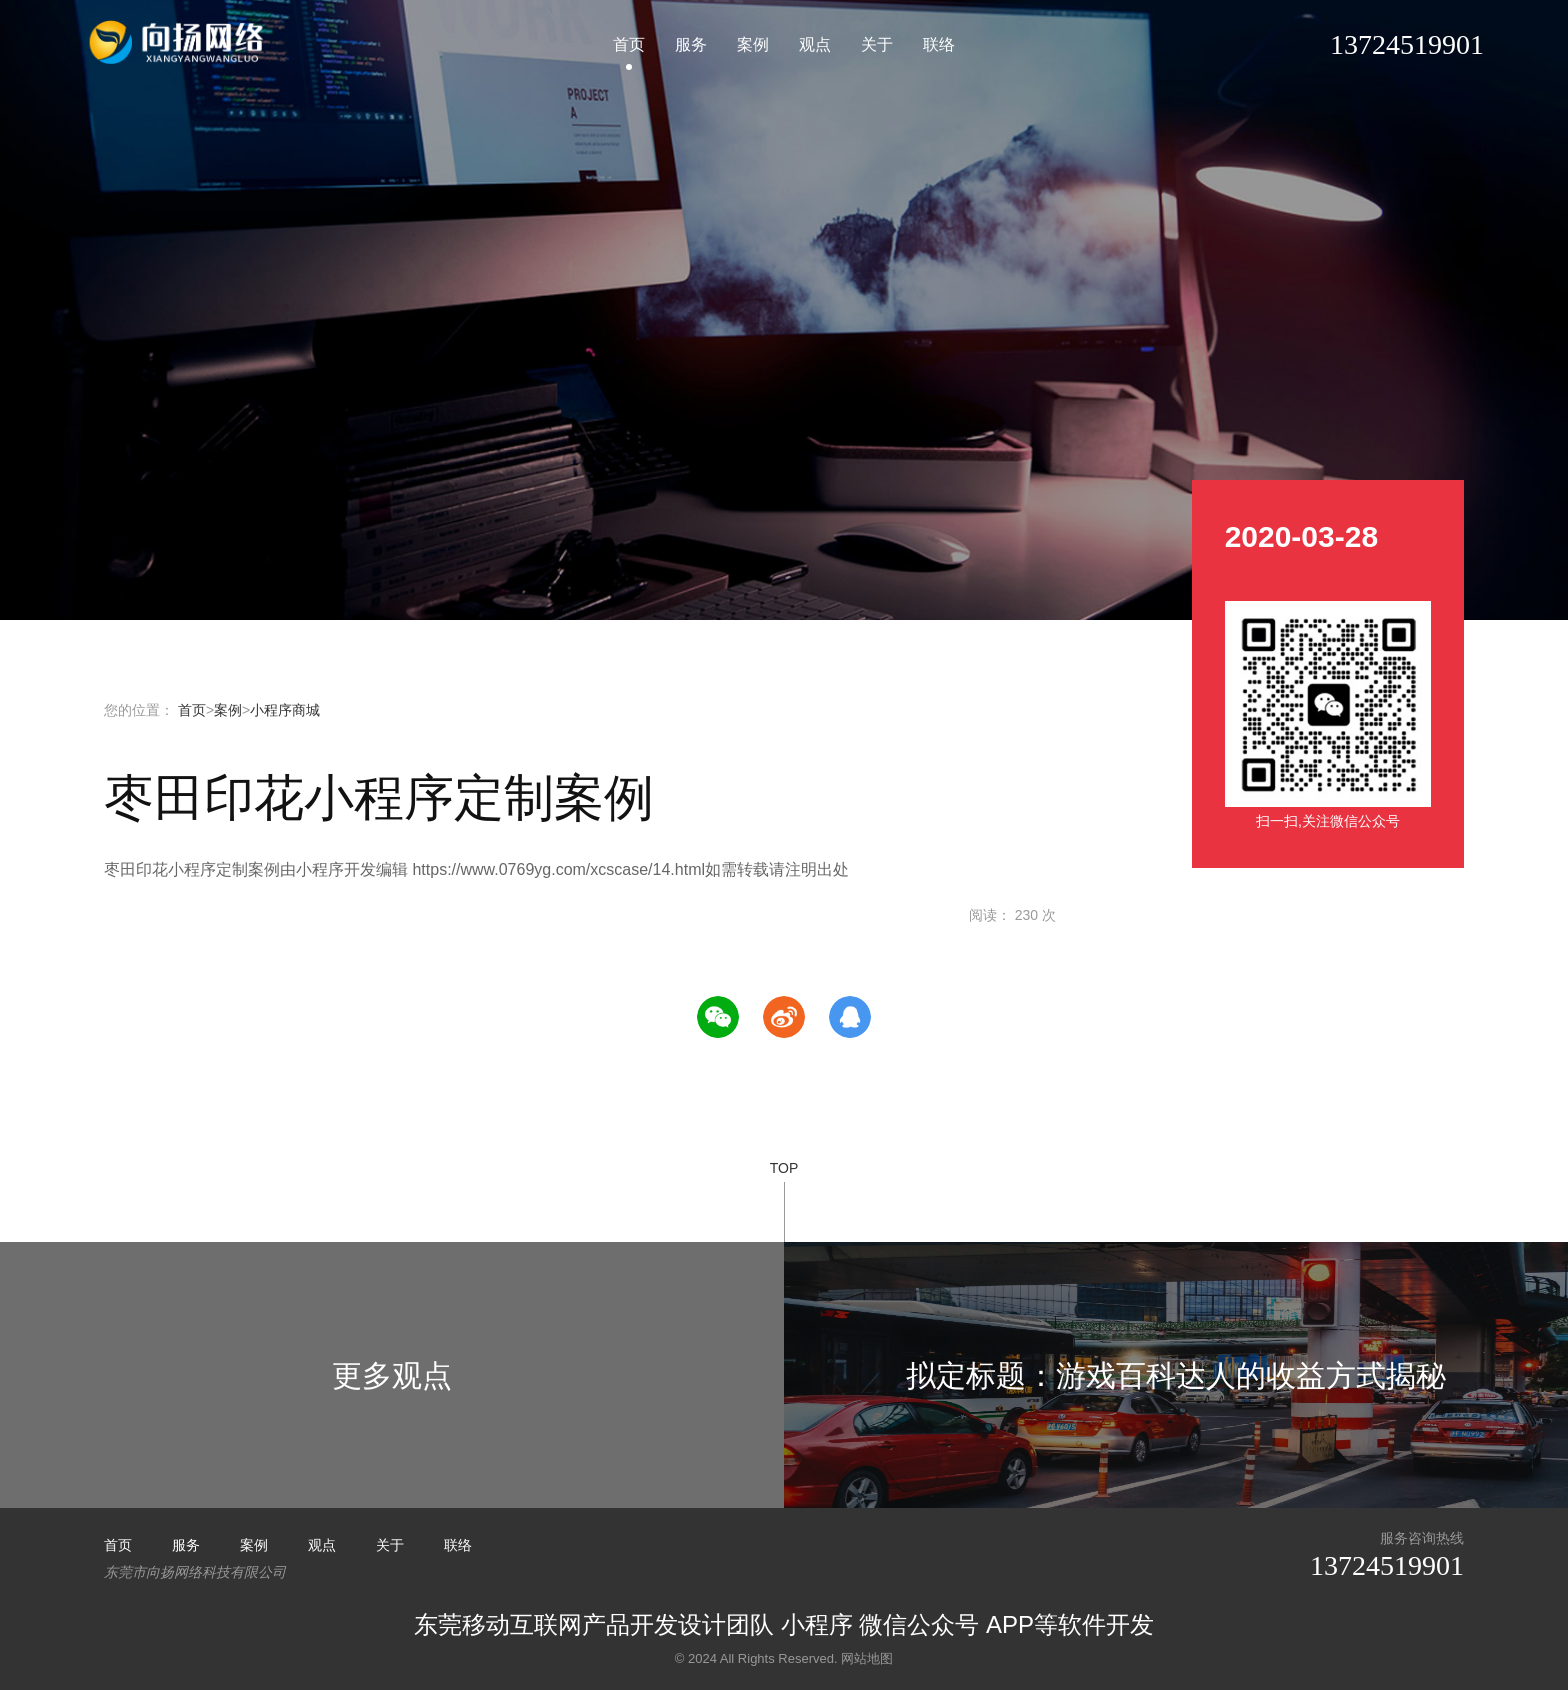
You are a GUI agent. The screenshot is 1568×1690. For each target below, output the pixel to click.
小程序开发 (178, 42)
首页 (629, 44)
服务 (691, 44)
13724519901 (1387, 1565)
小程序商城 (285, 710)
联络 (939, 44)
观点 (815, 44)
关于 (877, 44)
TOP (784, 1201)
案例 (753, 44)
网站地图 (867, 1658)
